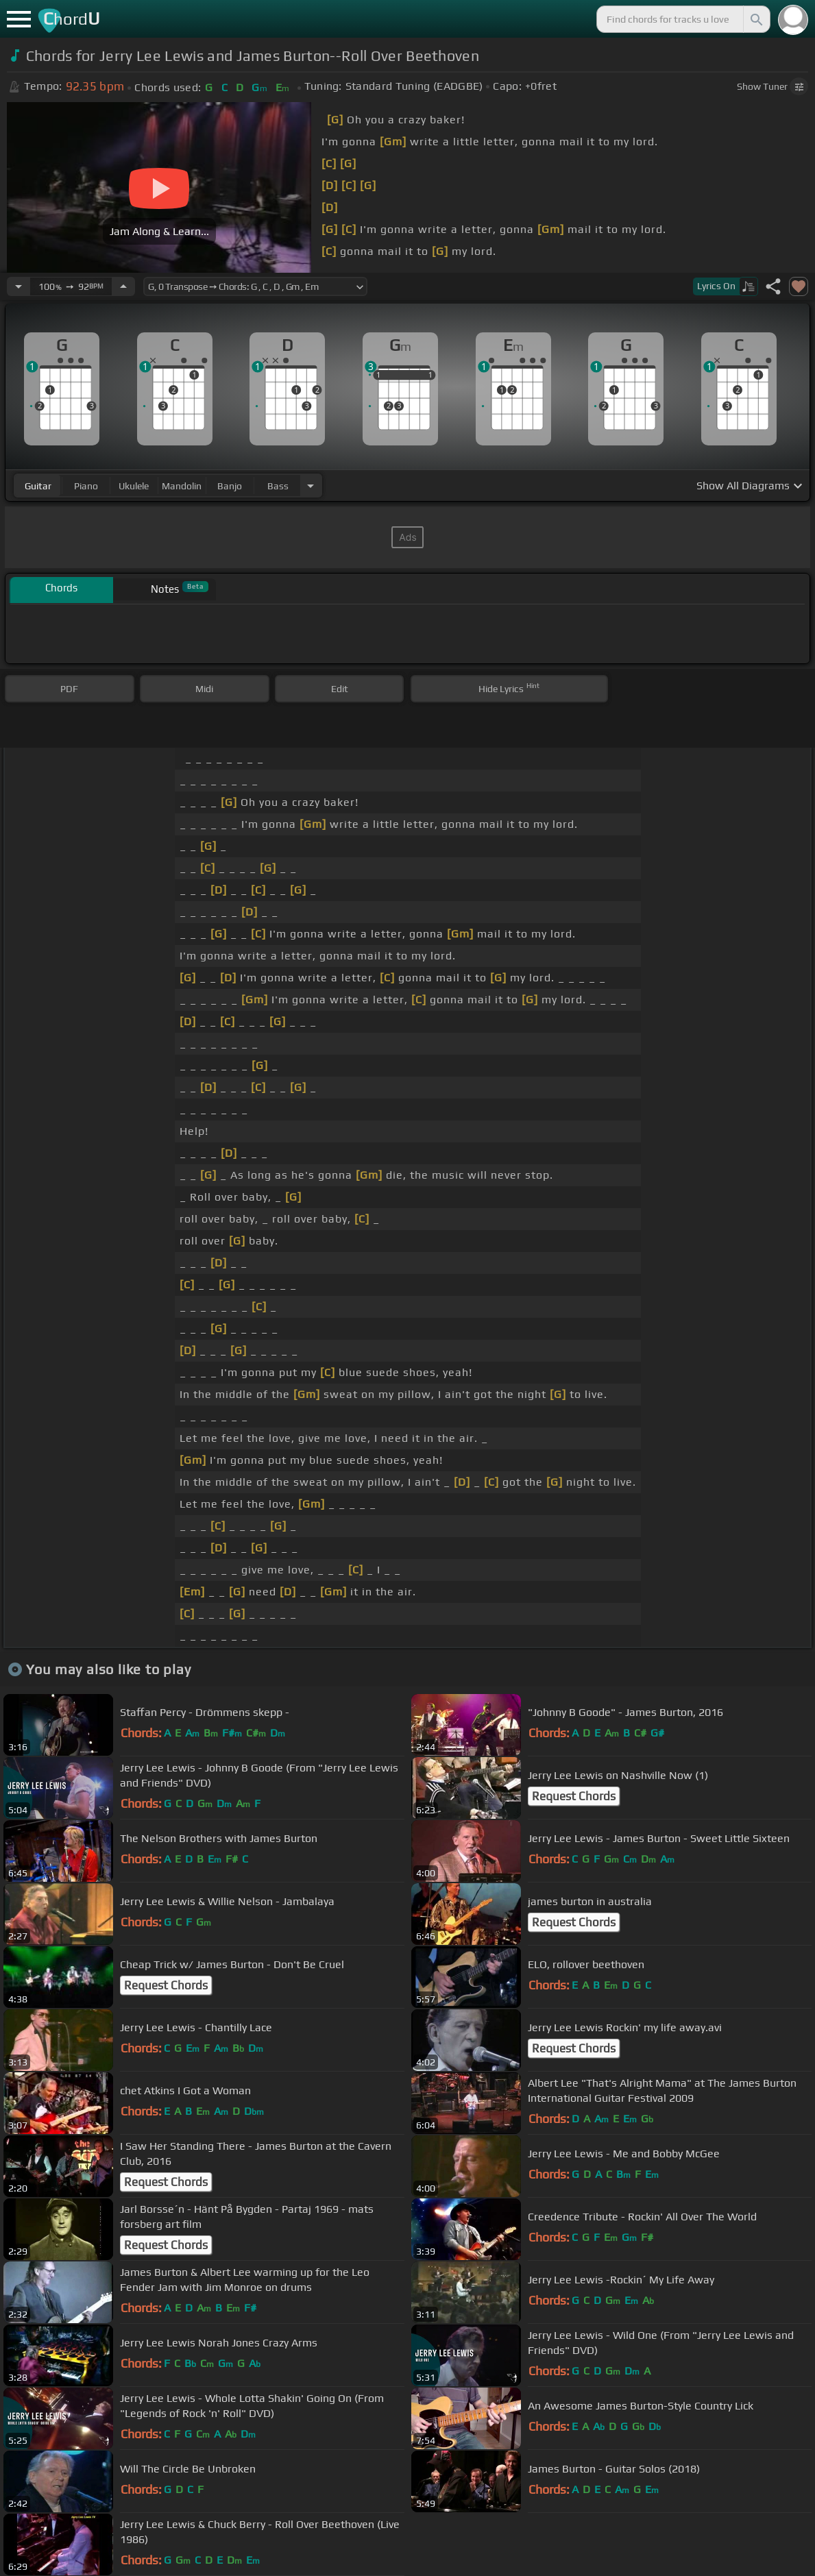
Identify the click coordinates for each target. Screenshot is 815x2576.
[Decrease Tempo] (18, 286)
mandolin (182, 485)
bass (278, 485)
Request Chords (574, 1796)
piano (86, 485)
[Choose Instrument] (310, 485)
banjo (229, 485)
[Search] (755, 19)
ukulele (134, 485)
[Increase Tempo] (123, 286)
